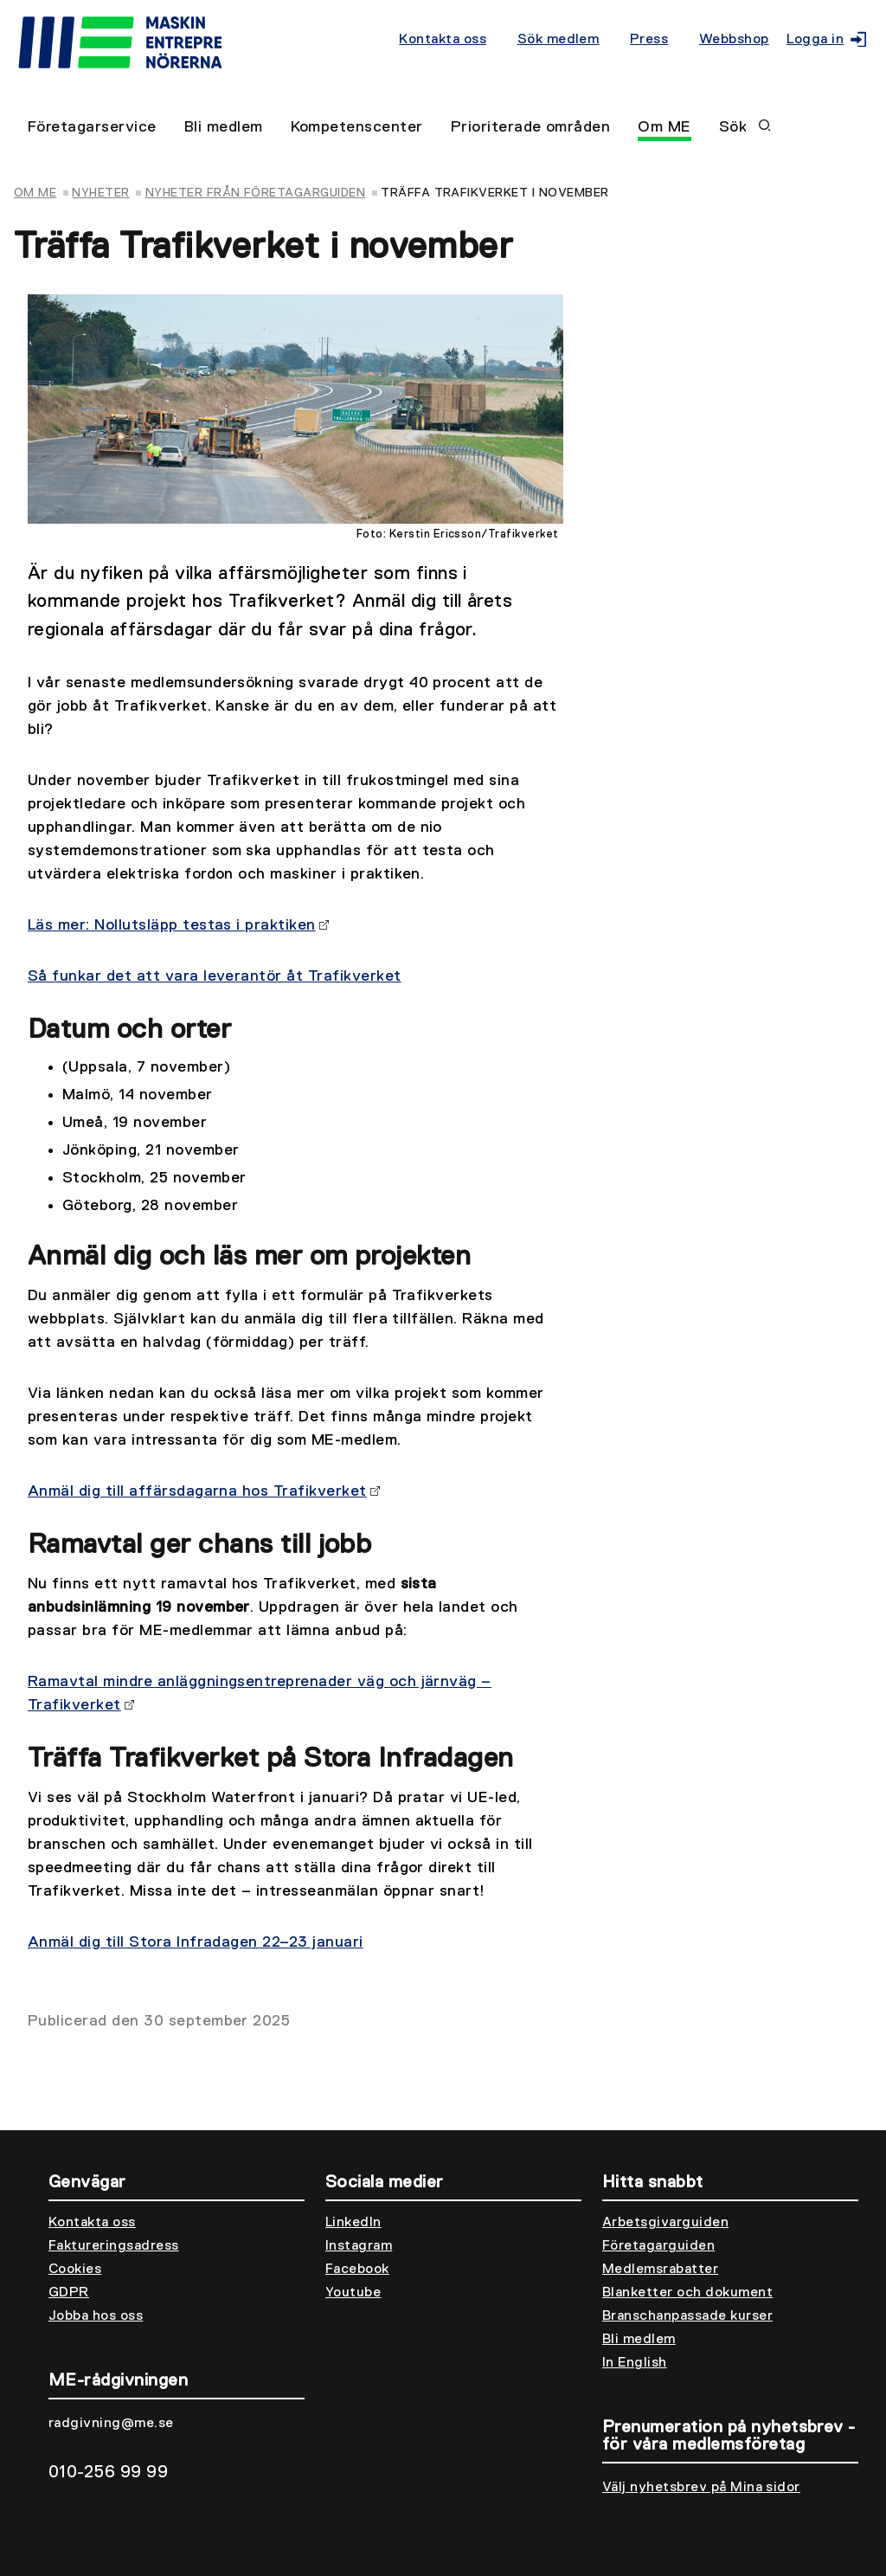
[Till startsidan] (206, 45)
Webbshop (734, 40)
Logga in (822, 40)
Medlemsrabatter (660, 2270)
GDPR (68, 2293)
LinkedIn (353, 2223)
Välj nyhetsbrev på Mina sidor (701, 2488)
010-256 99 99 (108, 2472)
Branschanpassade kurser (687, 2316)
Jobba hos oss (95, 2316)
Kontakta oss (442, 40)
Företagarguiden (658, 2246)
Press (649, 40)
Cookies (74, 2270)
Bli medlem (223, 127)
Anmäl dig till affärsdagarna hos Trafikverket (197, 1491)
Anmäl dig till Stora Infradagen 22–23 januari (195, 1942)
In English (634, 2363)
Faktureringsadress (113, 2246)
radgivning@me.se (111, 2424)
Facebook (357, 2270)
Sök (745, 127)
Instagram (358, 2246)
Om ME (664, 127)
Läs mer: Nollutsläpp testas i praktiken (172, 925)
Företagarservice (92, 127)
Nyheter (100, 193)
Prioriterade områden (531, 127)
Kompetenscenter (357, 127)
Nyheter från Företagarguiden (255, 193)
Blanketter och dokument (687, 2293)
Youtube (353, 2293)
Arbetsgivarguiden (665, 2223)
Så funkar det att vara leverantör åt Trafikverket (214, 976)
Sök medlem (558, 40)
